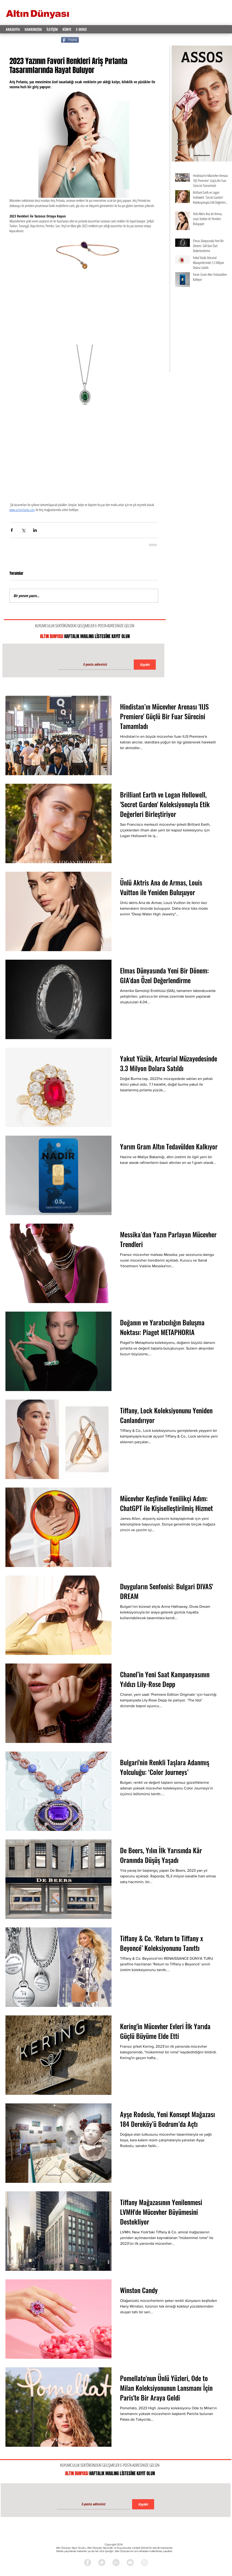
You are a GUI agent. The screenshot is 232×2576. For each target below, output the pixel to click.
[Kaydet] (145, 664)
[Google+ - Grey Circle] (116, 2562)
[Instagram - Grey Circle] (144, 2562)
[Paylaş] (70, 40)
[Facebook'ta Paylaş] (11, 530)
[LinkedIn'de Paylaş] (35, 530)
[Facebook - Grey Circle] (87, 2562)
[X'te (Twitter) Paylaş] (23, 530)
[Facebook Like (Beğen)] (27, 40)
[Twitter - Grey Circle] (101, 2562)
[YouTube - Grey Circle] (130, 2562)
